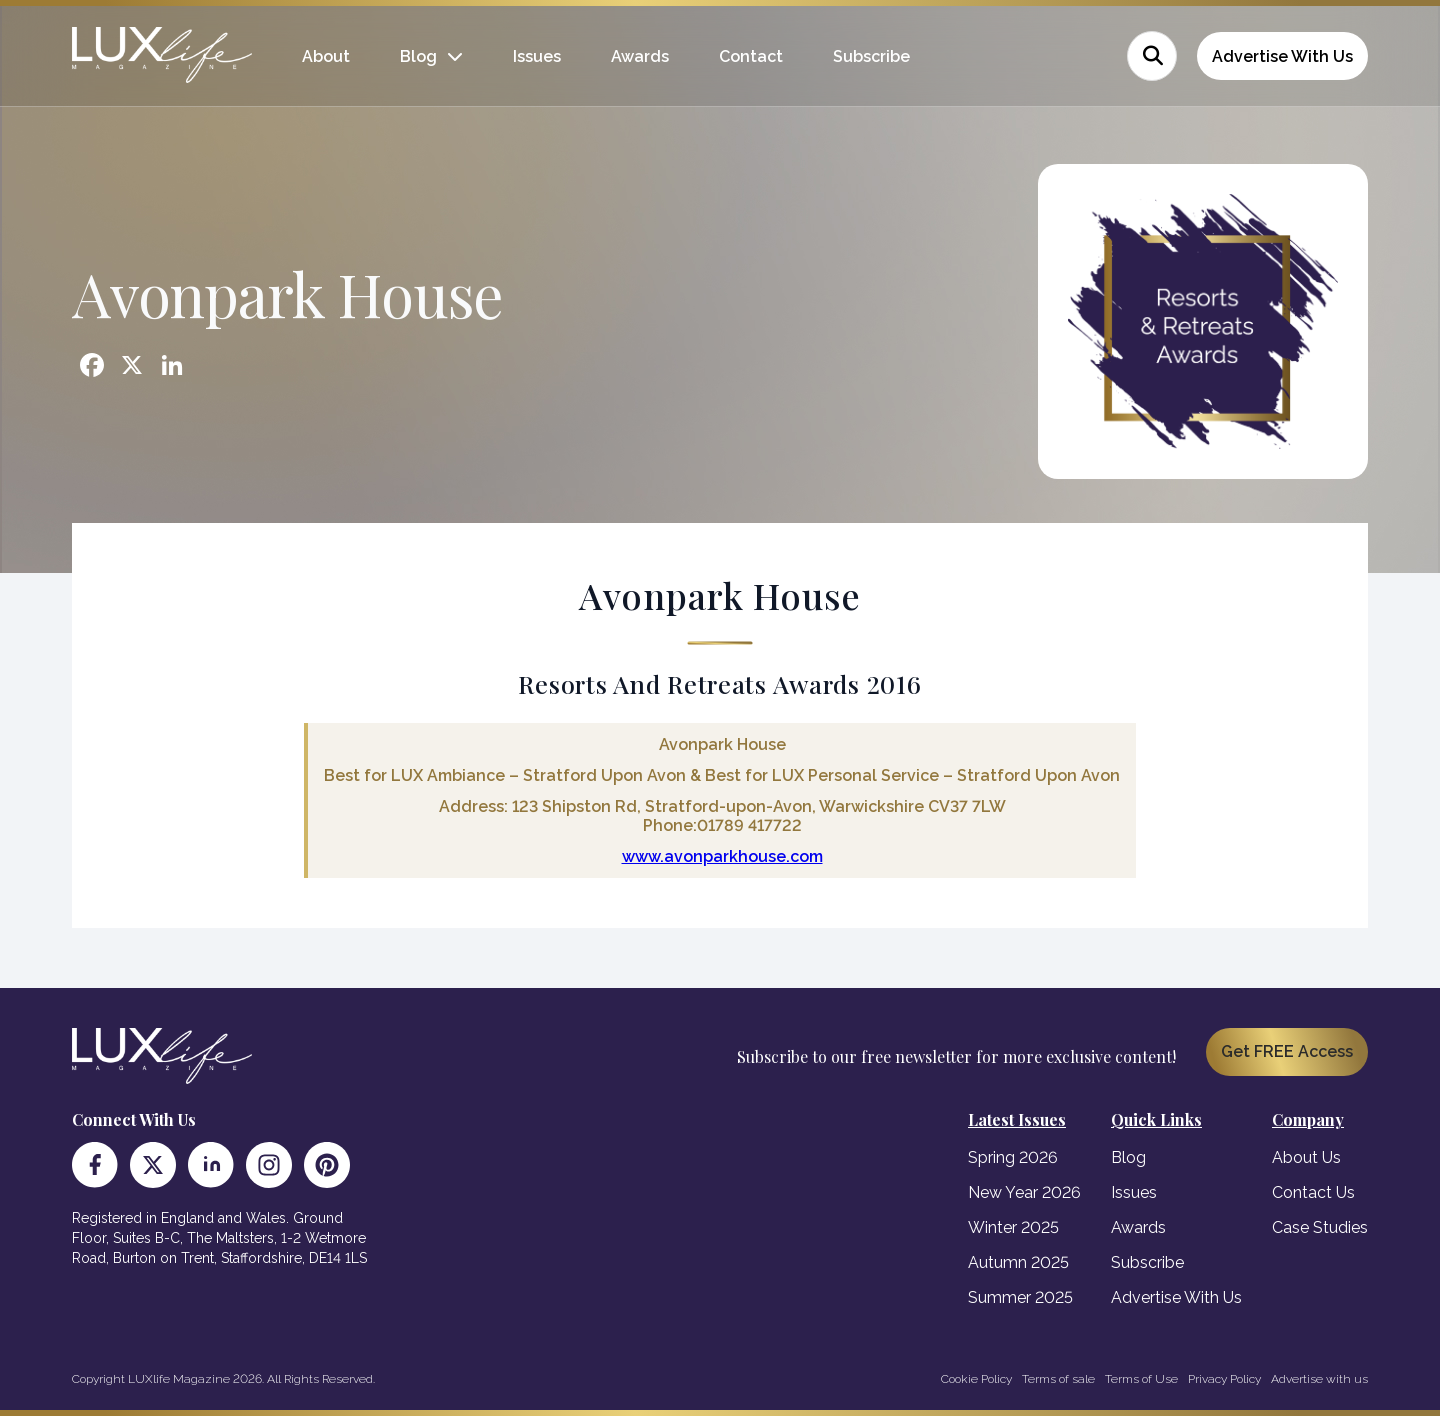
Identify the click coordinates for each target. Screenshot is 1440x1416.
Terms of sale (1058, 1379)
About (326, 56)
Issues (537, 56)
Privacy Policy (1224, 1379)
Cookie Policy (976, 1379)
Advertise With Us (1282, 56)
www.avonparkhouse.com (722, 856)
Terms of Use (1141, 1379)
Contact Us (1313, 1192)
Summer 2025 (1020, 1297)
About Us (1306, 1157)
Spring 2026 (1013, 1157)
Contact (751, 56)
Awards (640, 56)
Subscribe (871, 56)
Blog (418, 56)
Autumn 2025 (1018, 1262)
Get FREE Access (1287, 1051)
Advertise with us (1319, 1379)
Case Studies (1320, 1227)
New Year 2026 (1024, 1192)
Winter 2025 (1013, 1227)
